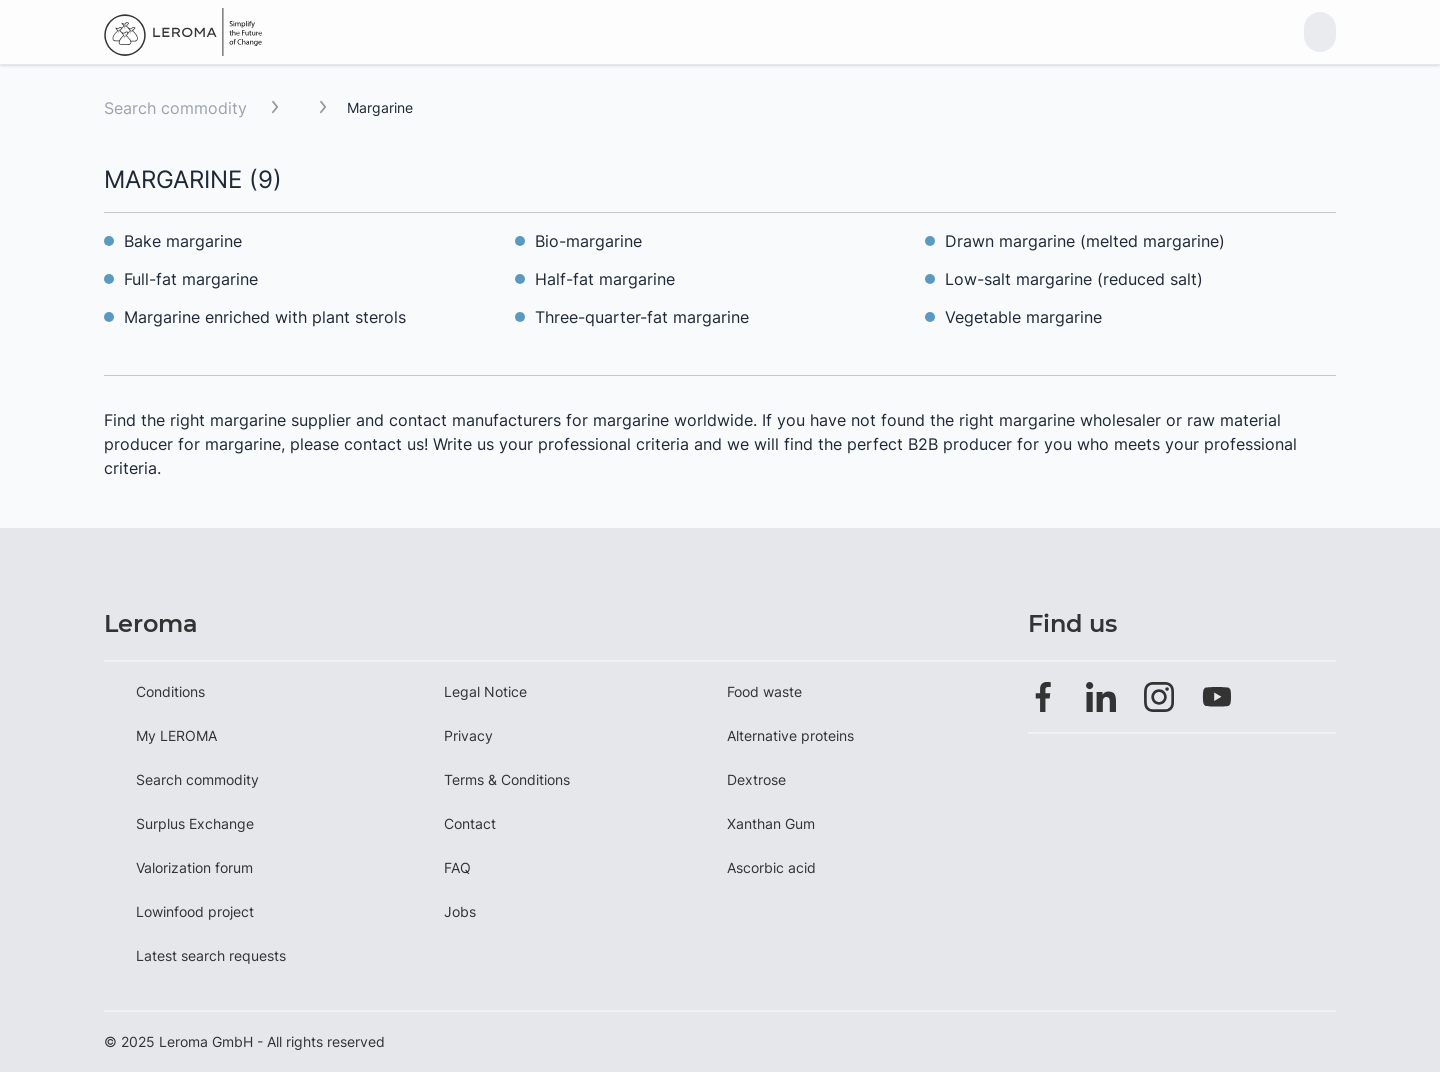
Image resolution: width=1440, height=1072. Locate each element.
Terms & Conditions (507, 779)
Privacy (468, 735)
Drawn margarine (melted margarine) (1085, 241)
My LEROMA (176, 735)
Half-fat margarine (605, 279)
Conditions (170, 691)
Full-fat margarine (191, 279)
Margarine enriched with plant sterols (265, 317)
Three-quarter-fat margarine (642, 317)
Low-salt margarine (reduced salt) (1074, 279)
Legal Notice (485, 691)
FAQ (457, 867)
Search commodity (175, 108)
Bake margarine (183, 241)
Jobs (460, 911)
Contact (470, 823)
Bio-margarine (588, 241)
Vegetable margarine (1023, 317)
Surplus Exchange (195, 823)
